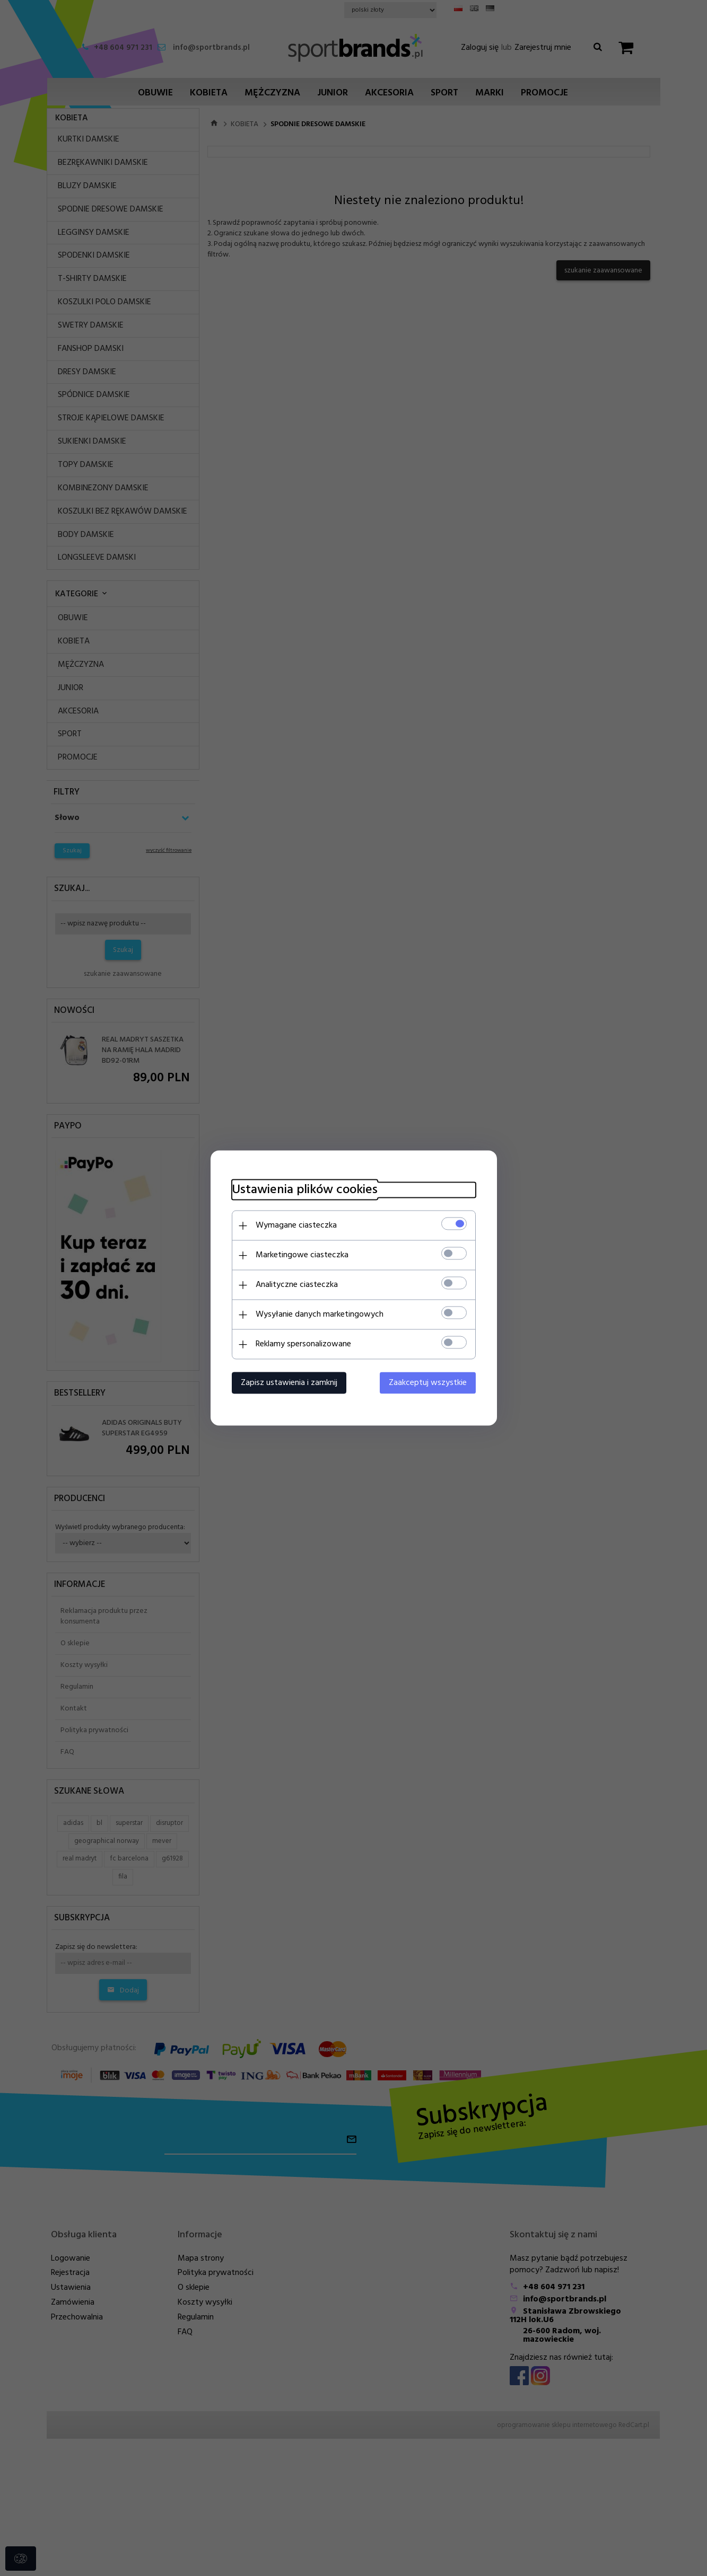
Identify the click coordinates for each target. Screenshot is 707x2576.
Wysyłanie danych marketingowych (319, 1314)
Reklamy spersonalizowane (303, 1344)
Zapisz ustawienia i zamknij (289, 1383)
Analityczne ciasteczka (297, 1285)
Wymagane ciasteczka (296, 1225)
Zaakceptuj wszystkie (428, 1383)
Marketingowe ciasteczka (302, 1255)
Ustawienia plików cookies (305, 1190)
